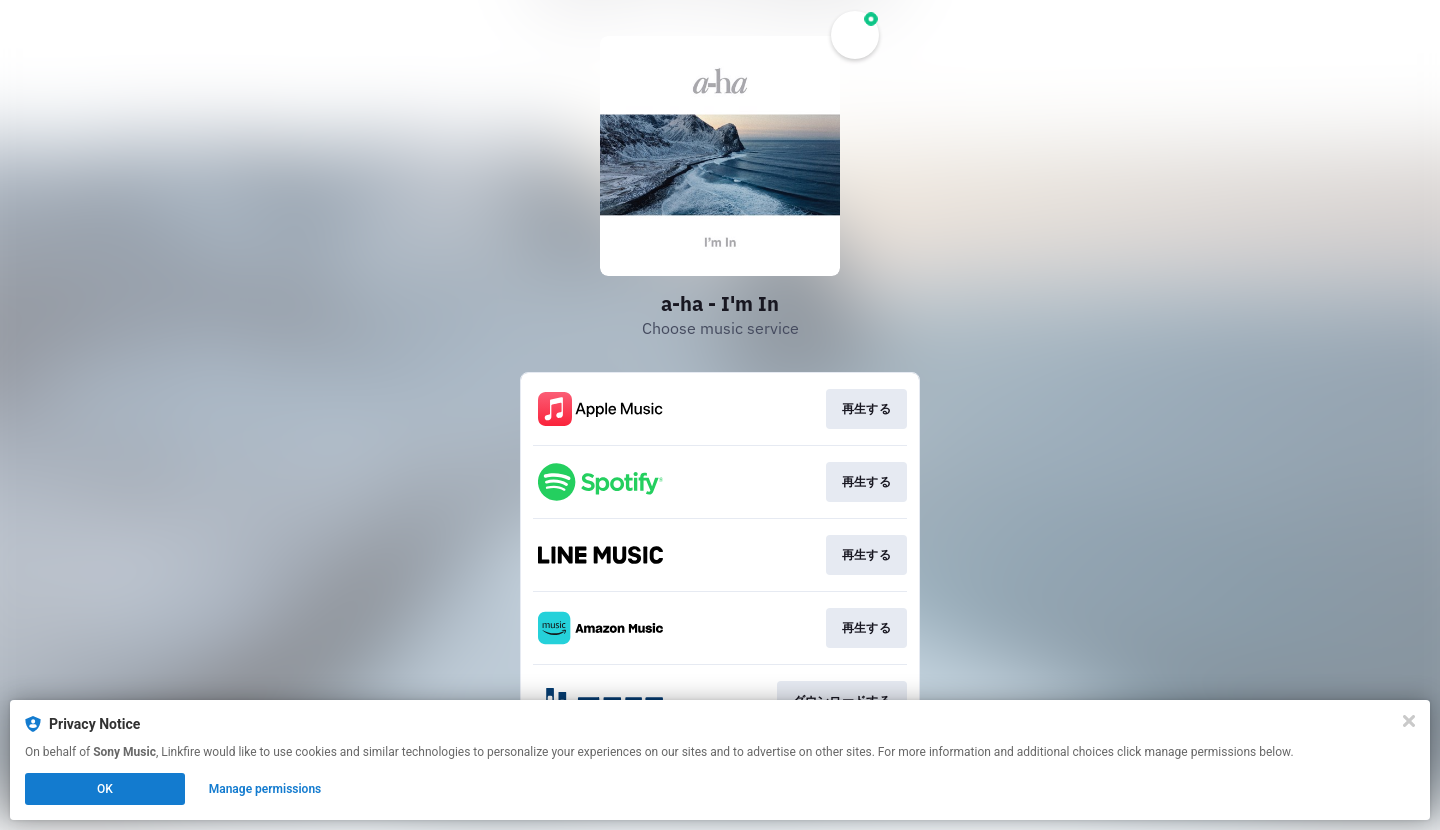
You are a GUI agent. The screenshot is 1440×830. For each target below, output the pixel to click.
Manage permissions (265, 789)
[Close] (1409, 721)
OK (105, 789)
